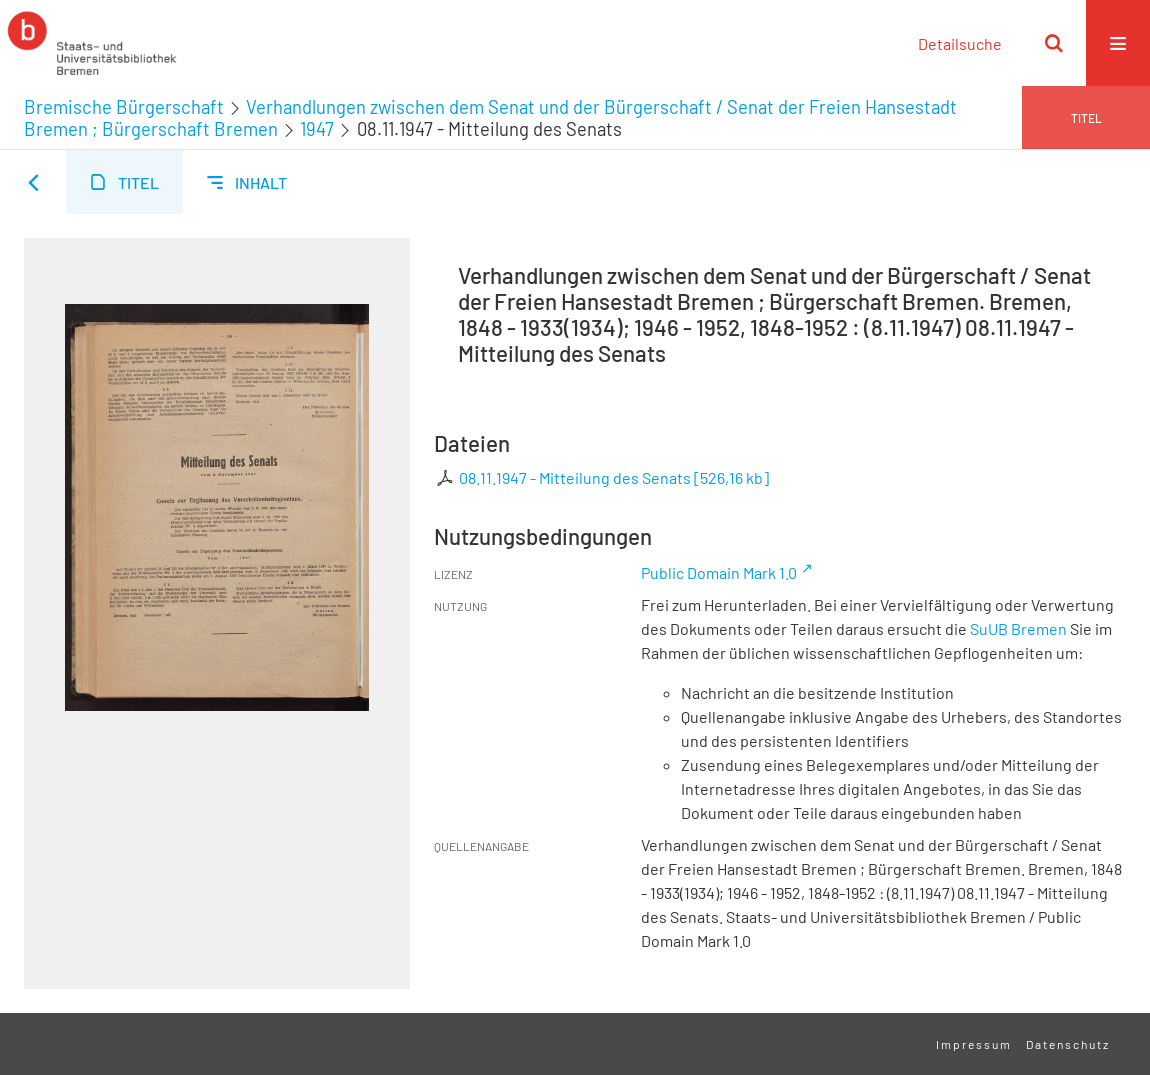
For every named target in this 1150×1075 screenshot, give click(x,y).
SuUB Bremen (1018, 628)
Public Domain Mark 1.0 (719, 572)
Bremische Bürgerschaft (124, 107)
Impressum (974, 1044)
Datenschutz (1068, 1044)
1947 (317, 129)
